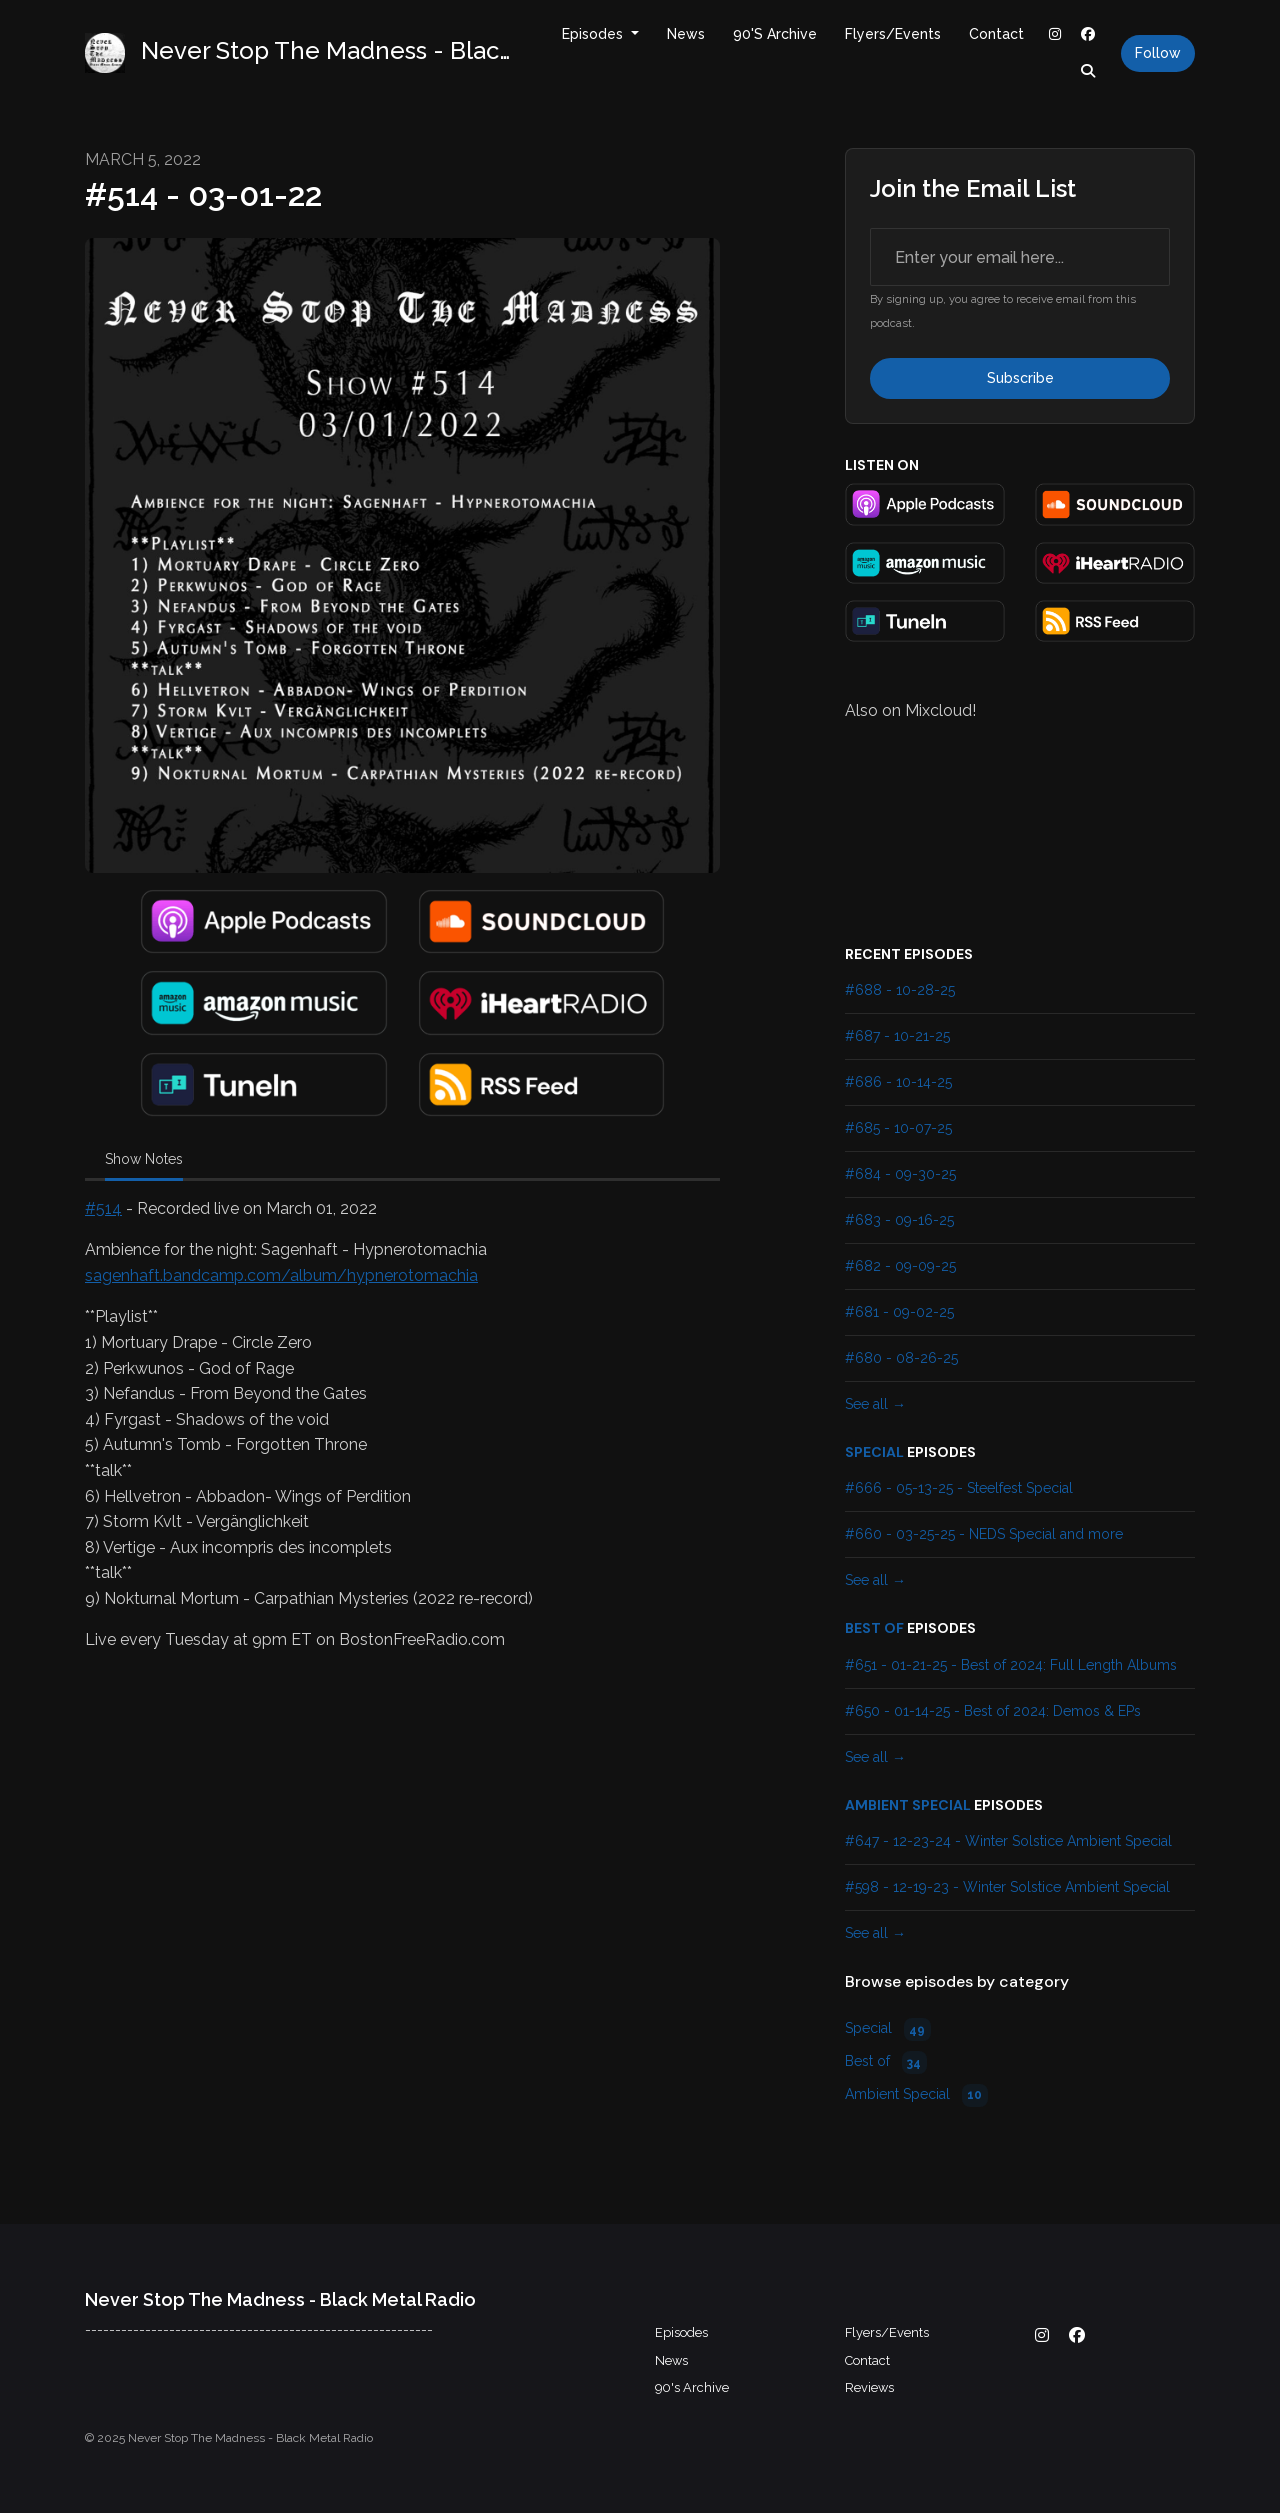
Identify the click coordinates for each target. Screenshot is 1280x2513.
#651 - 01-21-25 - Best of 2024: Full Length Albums (1011, 1665)
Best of (874, 1628)
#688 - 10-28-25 (900, 990)
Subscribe (1020, 378)
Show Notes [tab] (144, 1159)
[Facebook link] (1089, 34)
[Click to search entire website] (1089, 71)
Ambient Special (908, 1805)
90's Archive (775, 34)
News (686, 34)
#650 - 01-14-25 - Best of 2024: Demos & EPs (993, 1711)
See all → (875, 1404)
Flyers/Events (893, 34)
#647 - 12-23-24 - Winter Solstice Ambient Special (1008, 1841)
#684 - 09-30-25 (900, 1174)
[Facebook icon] (1077, 2336)
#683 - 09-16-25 (899, 1220)
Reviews (869, 2387)
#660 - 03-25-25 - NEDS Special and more (984, 1534)
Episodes (594, 34)
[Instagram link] (1055, 34)
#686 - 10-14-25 (898, 1082)
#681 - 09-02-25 (899, 1312)
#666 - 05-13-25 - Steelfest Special (959, 1488)
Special (874, 1452)
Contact (996, 34)
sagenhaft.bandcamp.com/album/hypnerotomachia (281, 1275)
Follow (1158, 53)
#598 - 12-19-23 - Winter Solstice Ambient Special (1007, 1887)
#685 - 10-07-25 (898, 1128)
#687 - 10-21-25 (897, 1036)
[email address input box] (1020, 257)
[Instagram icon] (1042, 2336)
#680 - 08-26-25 (901, 1358)
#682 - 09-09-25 (900, 1266)
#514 (103, 1208)
